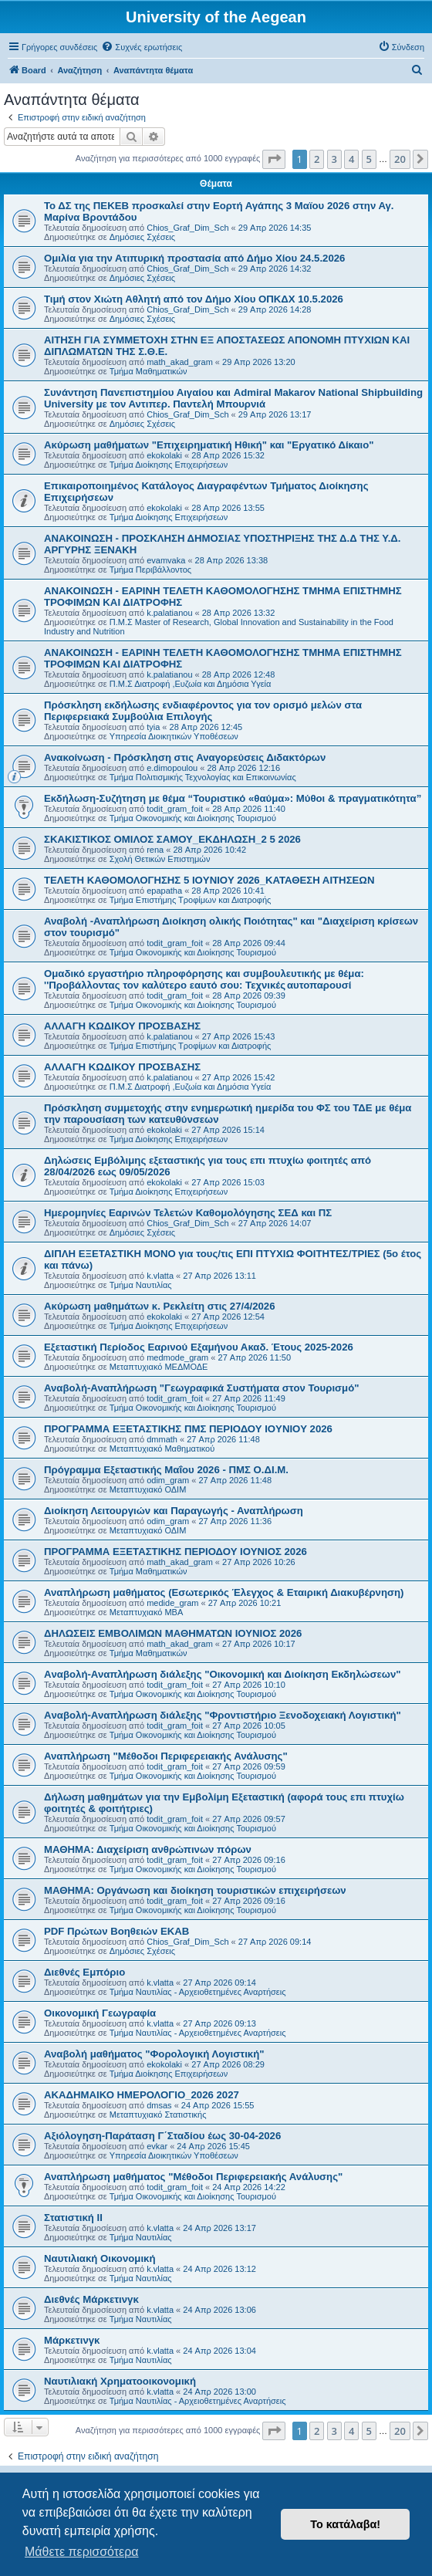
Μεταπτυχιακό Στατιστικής (158, 2114)
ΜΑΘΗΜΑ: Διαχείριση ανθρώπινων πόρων (147, 1849)
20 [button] (400, 159)
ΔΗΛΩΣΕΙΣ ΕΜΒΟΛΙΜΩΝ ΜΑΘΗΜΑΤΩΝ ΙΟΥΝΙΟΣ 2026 (173, 1633)
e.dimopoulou (172, 767)
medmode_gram (177, 1357)
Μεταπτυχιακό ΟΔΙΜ (148, 1489)
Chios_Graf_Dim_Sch (187, 227)
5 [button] (369, 159)
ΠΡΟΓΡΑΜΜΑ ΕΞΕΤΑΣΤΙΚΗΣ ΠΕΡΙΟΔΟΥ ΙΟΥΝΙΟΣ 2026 (175, 1551)
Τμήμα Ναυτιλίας (141, 1285)
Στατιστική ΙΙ (73, 2217)
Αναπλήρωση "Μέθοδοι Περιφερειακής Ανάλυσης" (166, 1756)
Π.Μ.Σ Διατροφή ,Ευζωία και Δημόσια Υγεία (191, 683)
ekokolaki (164, 455)
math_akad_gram (180, 362)
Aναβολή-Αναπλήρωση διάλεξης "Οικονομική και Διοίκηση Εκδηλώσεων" (222, 1674)
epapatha (164, 890)
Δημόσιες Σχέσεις (142, 237)
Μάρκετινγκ (72, 2340)
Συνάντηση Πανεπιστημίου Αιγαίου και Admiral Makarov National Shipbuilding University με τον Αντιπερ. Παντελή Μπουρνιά (233, 398)
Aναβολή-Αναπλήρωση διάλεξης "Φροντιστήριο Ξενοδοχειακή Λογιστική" (222, 1715)
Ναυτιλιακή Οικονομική (99, 2258)
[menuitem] (141, 47)
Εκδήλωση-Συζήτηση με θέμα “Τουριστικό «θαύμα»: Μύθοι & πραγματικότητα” (232, 798)
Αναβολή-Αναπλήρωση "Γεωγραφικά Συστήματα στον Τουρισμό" (201, 1388)
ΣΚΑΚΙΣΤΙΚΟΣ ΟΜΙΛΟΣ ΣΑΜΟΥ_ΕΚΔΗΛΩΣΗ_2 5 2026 (172, 839)
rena (155, 849)
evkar (157, 2146)
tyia (153, 727)
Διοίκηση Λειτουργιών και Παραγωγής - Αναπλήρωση (173, 1510)
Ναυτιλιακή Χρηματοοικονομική (120, 2381)
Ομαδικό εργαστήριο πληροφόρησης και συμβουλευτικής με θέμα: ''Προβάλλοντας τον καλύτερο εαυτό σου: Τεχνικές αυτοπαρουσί (205, 979)
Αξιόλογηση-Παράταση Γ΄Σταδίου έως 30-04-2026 (162, 2136)
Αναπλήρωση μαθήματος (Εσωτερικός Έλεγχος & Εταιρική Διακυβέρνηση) (223, 1592)
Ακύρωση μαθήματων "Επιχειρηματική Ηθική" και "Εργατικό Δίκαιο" (209, 445)
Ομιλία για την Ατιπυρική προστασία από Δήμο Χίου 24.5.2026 (194, 258)
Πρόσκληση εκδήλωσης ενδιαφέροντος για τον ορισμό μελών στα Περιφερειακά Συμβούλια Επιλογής (203, 710)
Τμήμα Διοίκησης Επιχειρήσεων (169, 464)
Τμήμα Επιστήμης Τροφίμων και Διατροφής (191, 899)
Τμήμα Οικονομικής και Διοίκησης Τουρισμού (193, 818)
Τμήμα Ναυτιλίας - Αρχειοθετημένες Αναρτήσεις (198, 1991)
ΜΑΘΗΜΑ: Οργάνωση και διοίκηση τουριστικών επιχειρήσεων (195, 1890)
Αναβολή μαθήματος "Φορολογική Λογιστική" (154, 2054)
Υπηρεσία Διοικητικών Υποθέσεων (174, 736)
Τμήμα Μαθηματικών (148, 371)
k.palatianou (169, 612)
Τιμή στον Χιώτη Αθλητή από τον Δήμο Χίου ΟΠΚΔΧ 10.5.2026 (193, 299)
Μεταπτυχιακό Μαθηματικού (162, 1448)
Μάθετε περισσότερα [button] (82, 2551)
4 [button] (351, 159)
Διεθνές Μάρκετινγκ (91, 2299)
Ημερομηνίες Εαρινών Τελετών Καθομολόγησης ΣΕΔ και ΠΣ (188, 1213)
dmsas (159, 2105)
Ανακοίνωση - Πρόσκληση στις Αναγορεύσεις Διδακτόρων (185, 757)
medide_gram (172, 1602)
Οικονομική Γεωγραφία (100, 2013)
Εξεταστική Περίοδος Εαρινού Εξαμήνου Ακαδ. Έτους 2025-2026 (198, 1347)
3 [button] (334, 159)
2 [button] (316, 159)
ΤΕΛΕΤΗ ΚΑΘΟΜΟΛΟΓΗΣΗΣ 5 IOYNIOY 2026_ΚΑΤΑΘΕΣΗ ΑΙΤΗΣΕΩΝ (209, 880)
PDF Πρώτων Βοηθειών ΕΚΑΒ (116, 1931)
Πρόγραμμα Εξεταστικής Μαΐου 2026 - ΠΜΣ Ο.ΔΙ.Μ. (166, 1470)
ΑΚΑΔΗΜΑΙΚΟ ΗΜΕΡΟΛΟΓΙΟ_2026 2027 (141, 2095)
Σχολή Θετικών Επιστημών (160, 859)
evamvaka (166, 560)
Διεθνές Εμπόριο (84, 1972)
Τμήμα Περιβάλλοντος (150, 569)
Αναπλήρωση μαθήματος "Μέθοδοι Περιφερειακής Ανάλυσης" (193, 2176)
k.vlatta (160, 1275)
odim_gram (168, 1480)
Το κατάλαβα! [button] (345, 2524)
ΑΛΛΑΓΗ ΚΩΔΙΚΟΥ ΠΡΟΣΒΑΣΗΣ (122, 1026)
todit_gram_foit (175, 808)
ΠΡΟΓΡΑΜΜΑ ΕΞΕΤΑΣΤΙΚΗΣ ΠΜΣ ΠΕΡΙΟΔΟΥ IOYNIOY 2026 (188, 1429)
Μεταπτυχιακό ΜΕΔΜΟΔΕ (159, 1366)
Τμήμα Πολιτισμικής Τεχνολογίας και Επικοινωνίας (203, 777)
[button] (273, 159)
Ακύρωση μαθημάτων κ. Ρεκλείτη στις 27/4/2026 (159, 1306)
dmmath (162, 1439)
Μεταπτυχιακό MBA (147, 1612)
